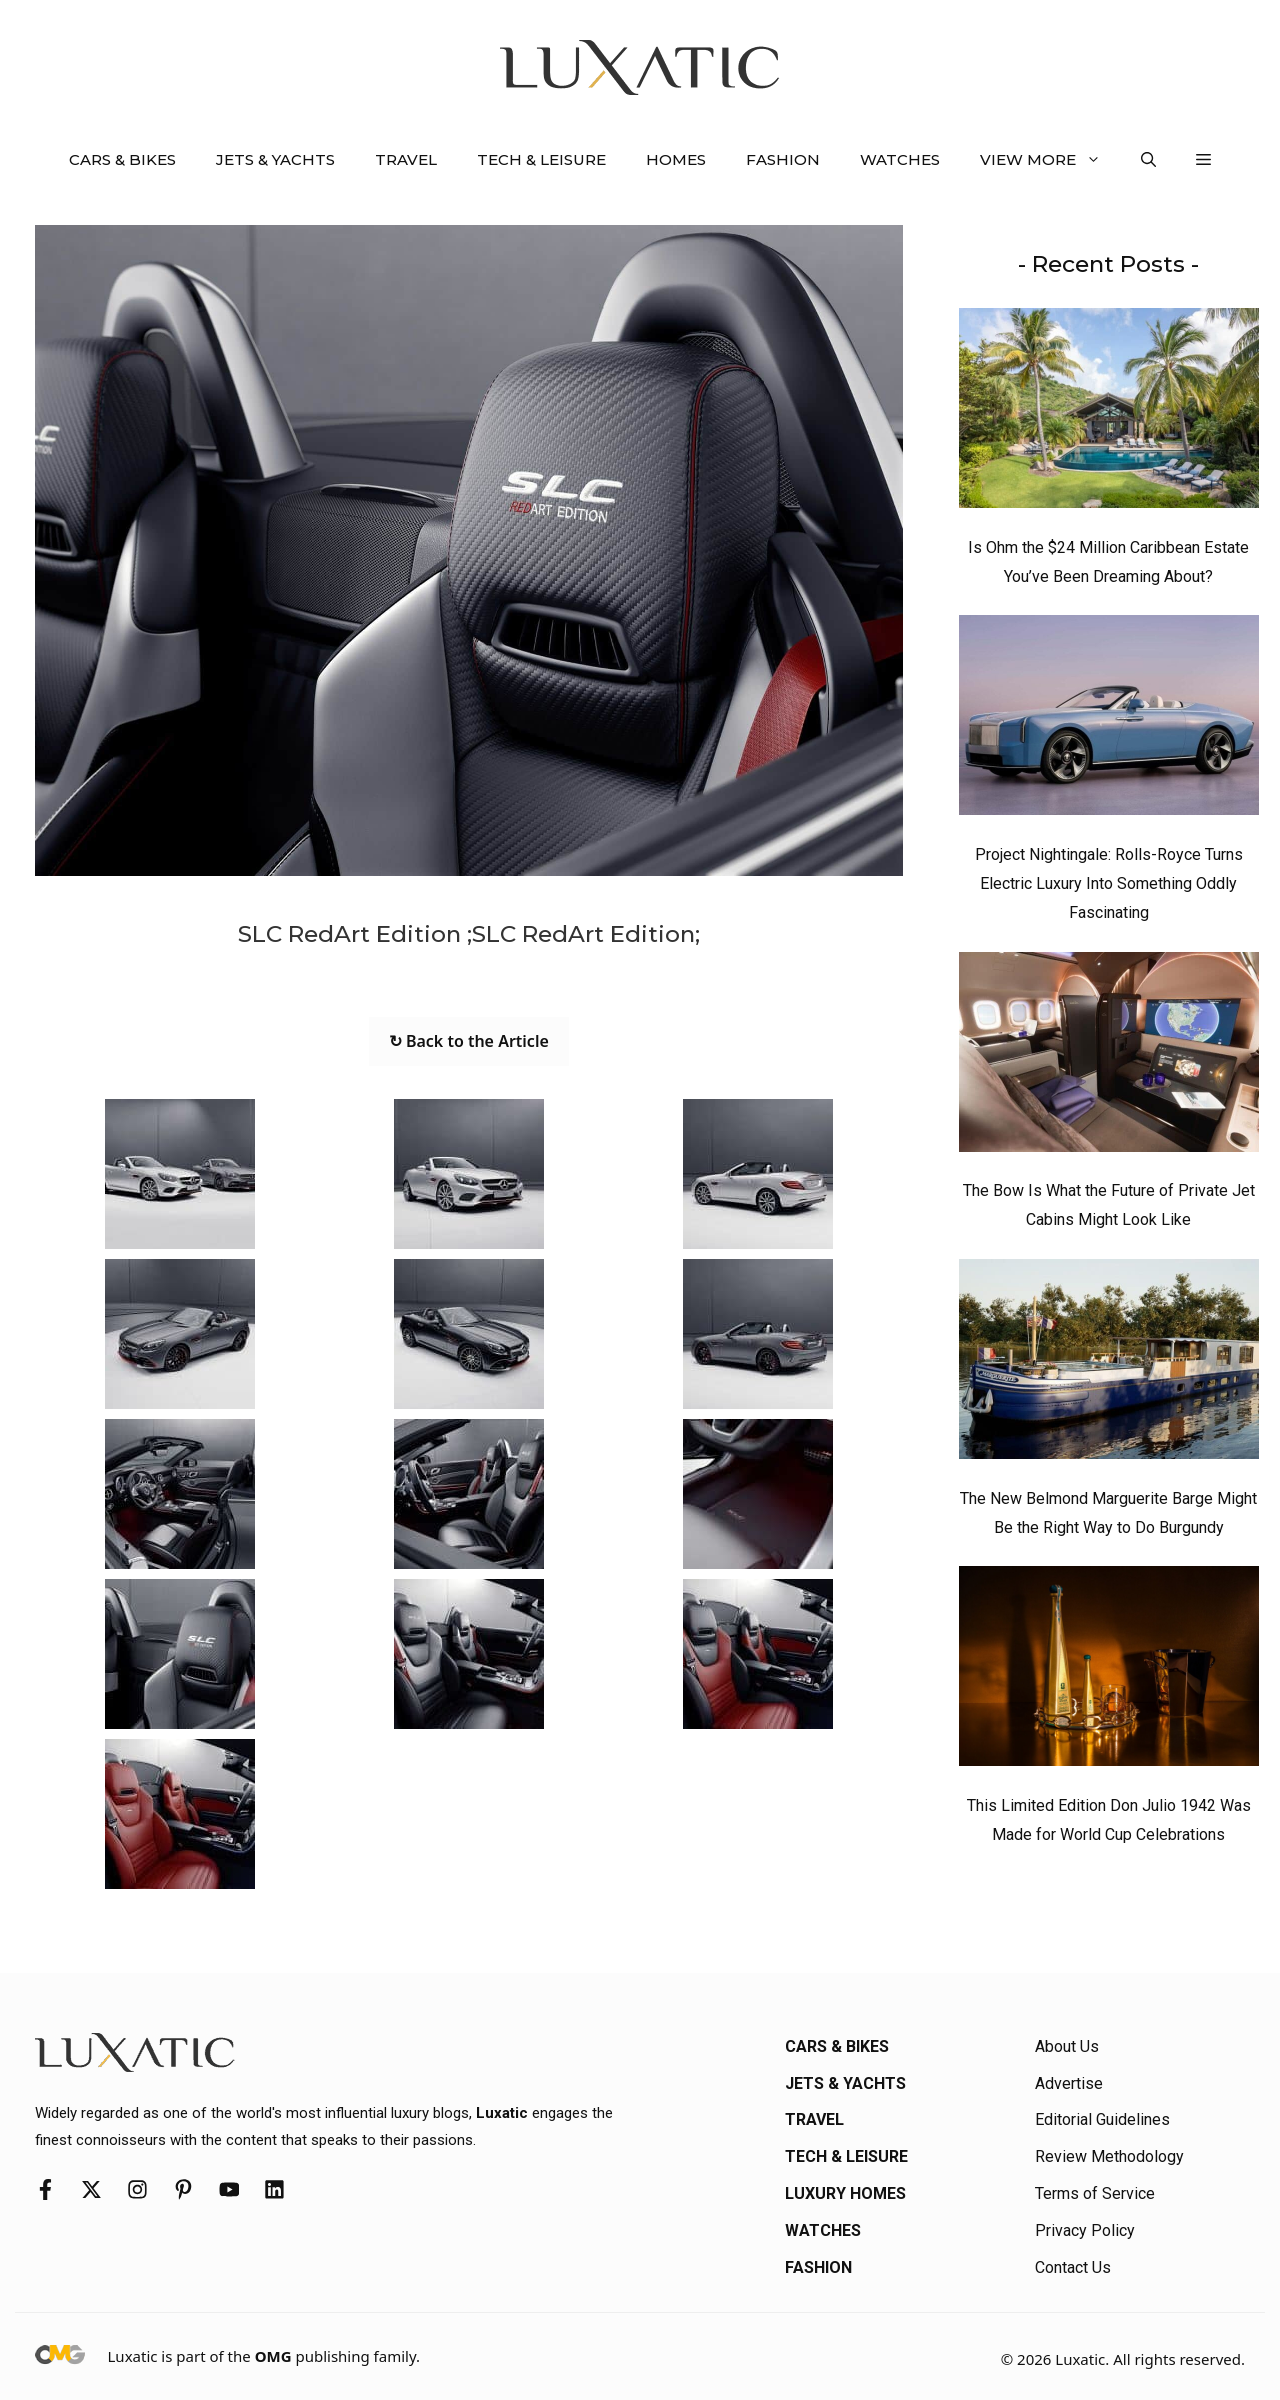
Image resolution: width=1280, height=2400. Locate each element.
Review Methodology (1109, 2156)
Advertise (1069, 2083)
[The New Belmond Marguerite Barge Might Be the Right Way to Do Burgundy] (1109, 1364)
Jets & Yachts (275, 159)
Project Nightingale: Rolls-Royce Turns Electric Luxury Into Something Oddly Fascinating (1109, 883)
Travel (406, 159)
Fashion (783, 159)
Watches (900, 159)
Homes (676, 159)
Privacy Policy (1085, 2230)
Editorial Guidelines (1102, 2119)
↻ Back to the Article (469, 1041)
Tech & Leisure (541, 159)
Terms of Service (1095, 2193)
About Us (1067, 2046)
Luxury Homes (845, 2193)
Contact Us (1073, 2267)
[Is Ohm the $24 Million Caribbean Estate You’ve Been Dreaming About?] (1109, 413)
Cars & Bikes (122, 159)
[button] (1148, 160)
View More (1050, 160)
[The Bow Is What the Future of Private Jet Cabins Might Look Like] (1109, 1057)
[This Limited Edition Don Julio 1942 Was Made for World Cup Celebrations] (1109, 1671)
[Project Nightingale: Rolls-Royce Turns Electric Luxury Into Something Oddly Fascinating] (1109, 720)
